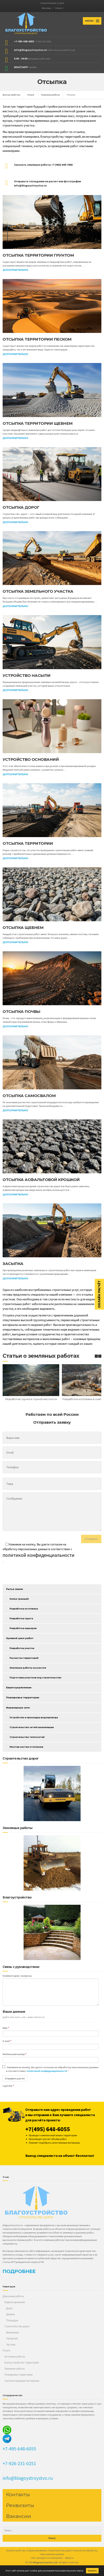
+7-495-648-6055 (19, 2448)
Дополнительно (15, 270)
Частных (11, 2344)
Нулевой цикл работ (19, 1638)
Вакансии (18, 2516)
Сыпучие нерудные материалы (21, 2380)
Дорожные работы (13, 2296)
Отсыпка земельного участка (38, 591)
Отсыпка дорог (21, 507)
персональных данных (52, 2554)
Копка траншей (19, 1599)
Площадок (12, 2320)
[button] (99, 1356)
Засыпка (13, 1263)
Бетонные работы (14, 2356)
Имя (6, 2027)
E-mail (7, 2041)
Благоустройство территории (21, 2362)
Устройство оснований (31, 759)
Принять (92, 2570)
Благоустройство (15, 2550)
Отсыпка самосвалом (29, 1095)
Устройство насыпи (27, 675)
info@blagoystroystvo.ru (28, 2478)
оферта (69, 2557)
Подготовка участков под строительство (35, 1677)
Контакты (18, 2494)
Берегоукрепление (18, 1687)
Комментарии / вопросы (17, 1975)
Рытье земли (14, 1589)
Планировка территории (22, 1697)
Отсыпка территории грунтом (38, 255)
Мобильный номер (14, 2054)
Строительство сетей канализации (32, 1727)
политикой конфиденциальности (38, 1555)
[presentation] (29, 1572)
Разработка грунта (21, 1618)
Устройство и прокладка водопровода (34, 1717)
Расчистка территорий (24, 1658)
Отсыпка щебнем (23, 927)
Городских (12, 2338)
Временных (12, 2332)
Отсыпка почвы (21, 1011)
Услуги (58, 8)
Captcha (8, 2085)
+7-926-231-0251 (19, 2463)
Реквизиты (20, 2505)
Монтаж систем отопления (26, 1747)
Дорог (9, 2308)
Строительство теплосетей (27, 1737)
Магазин (46, 8)
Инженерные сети (18, 1707)
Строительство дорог (17, 2326)
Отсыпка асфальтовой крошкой (41, 1179)
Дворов (10, 2314)
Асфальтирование (14, 2302)
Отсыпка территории (28, 843)
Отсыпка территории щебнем (38, 423)
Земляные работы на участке (28, 1667)
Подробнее (19, 2271)
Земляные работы (14, 2368)
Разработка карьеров (23, 1628)
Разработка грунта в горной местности (31, 1399)
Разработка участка (22, 1648)
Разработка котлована (24, 1608)
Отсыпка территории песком (37, 339)
